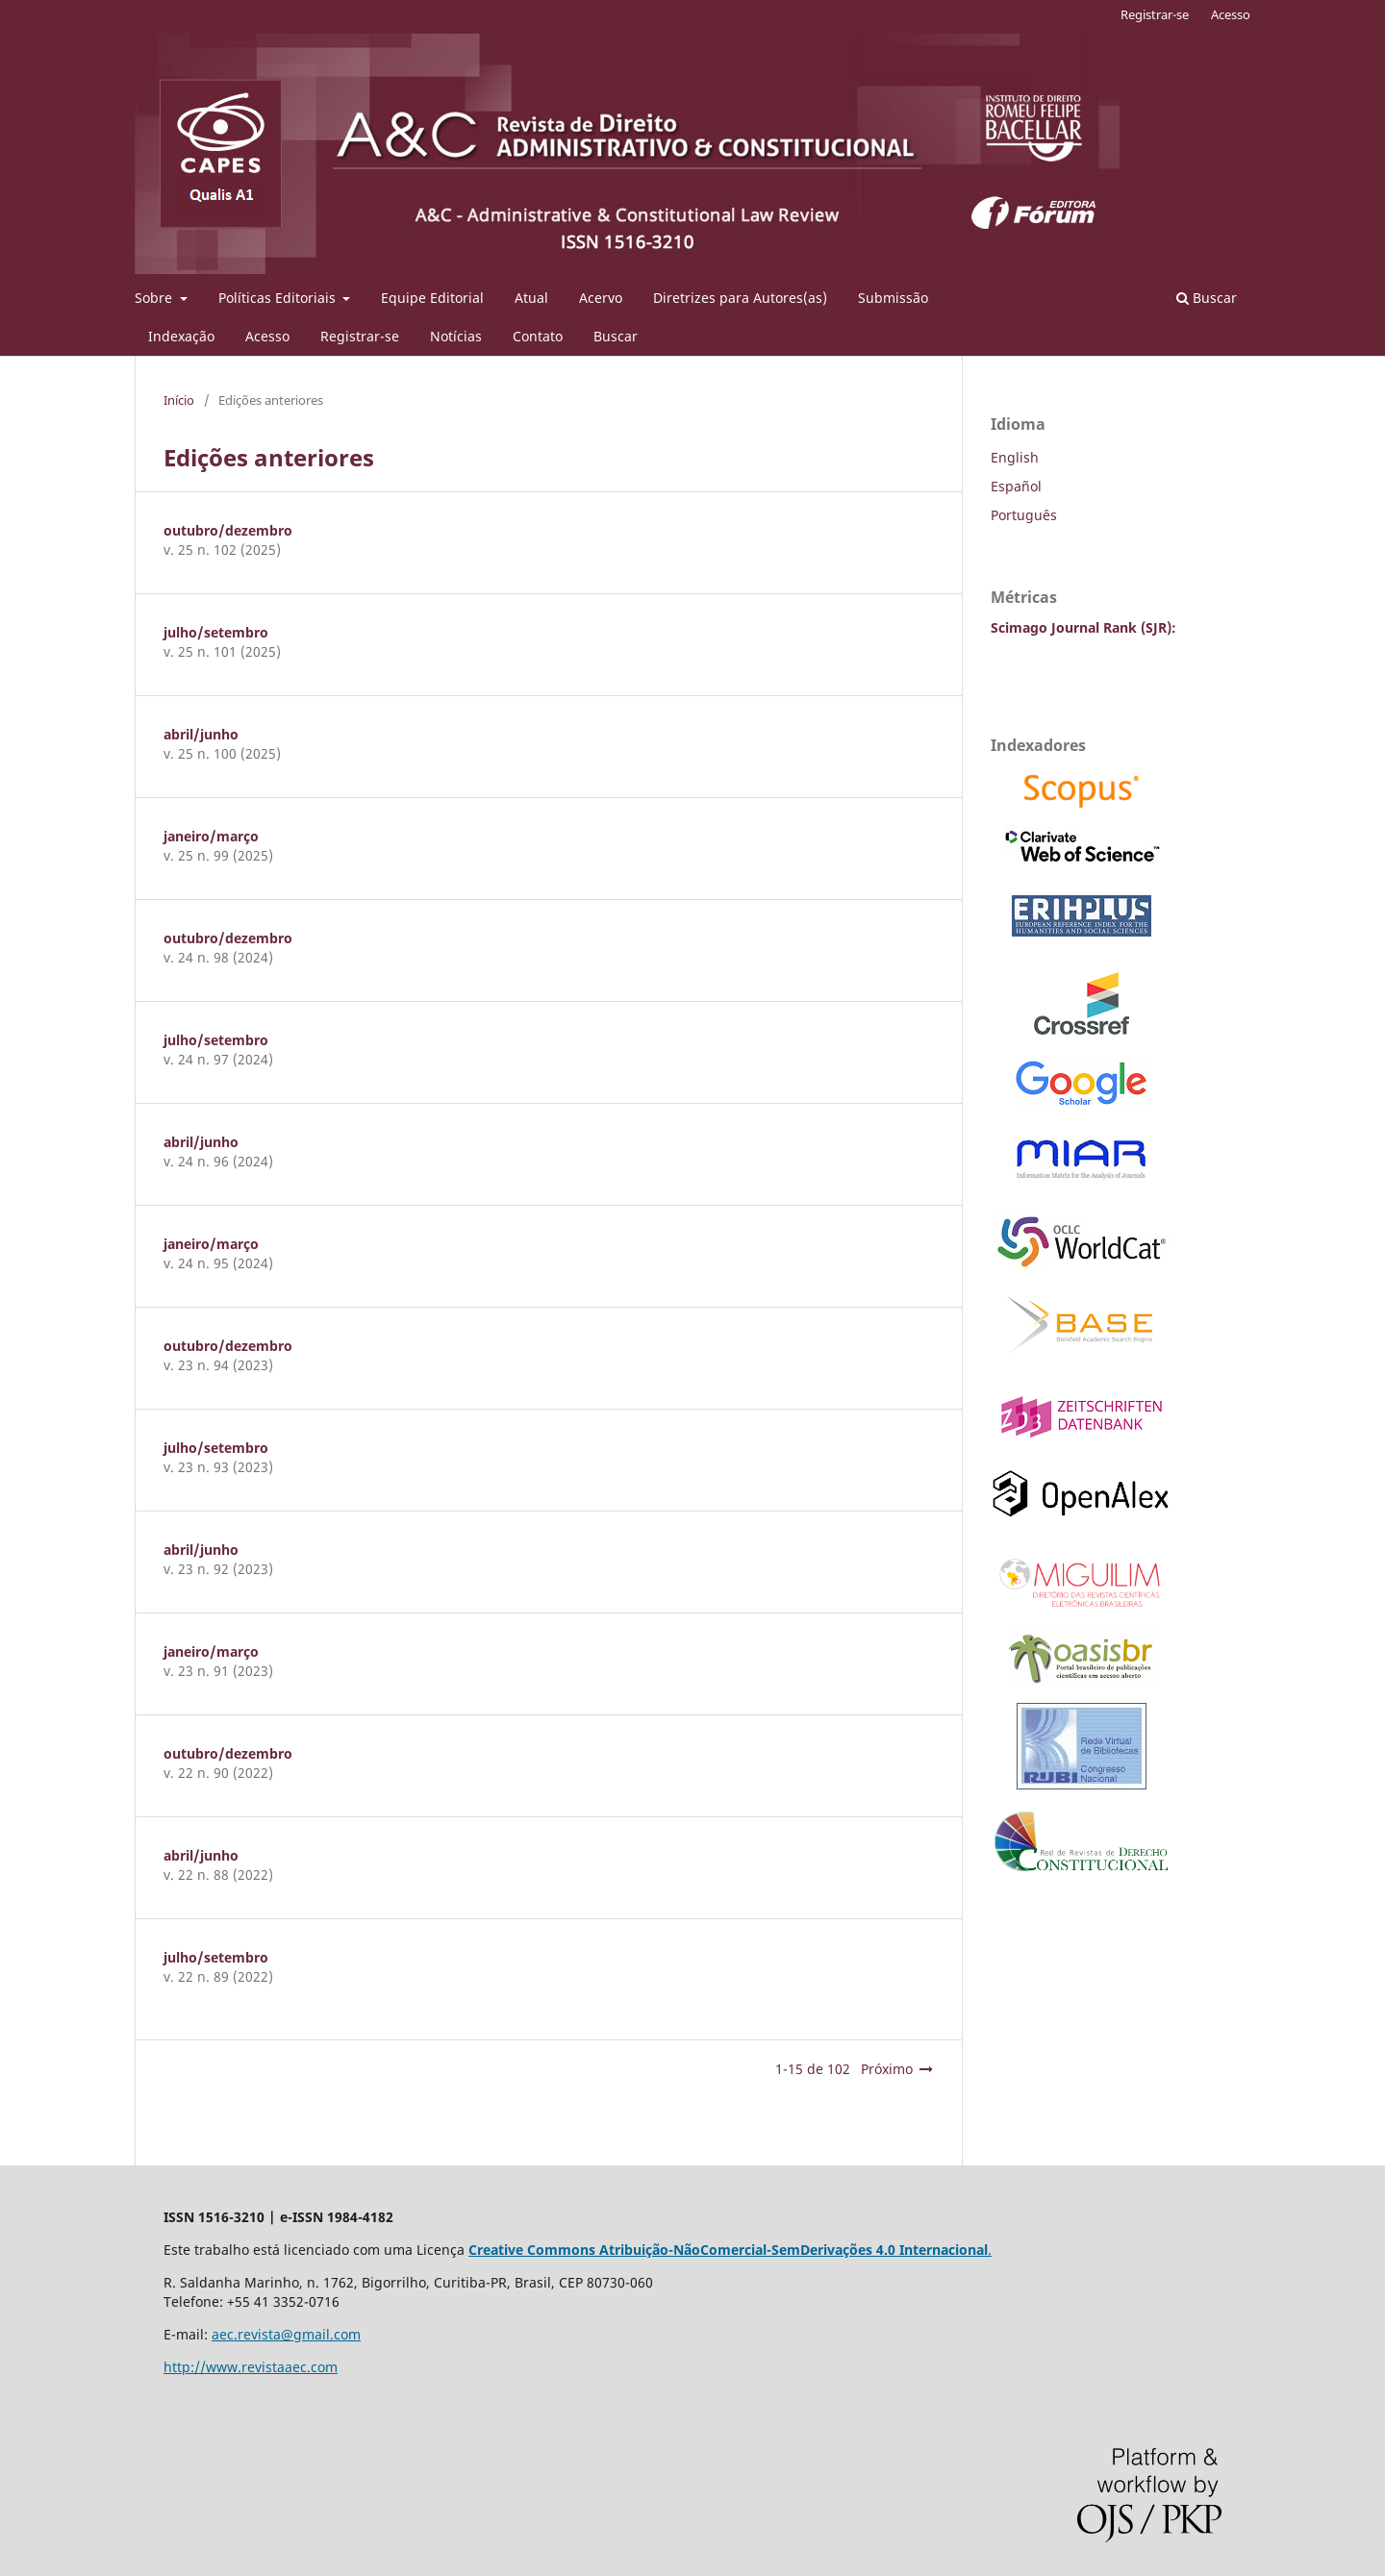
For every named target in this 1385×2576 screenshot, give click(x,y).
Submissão (893, 297)
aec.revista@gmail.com (286, 2334)
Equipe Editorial (432, 297)
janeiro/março (211, 836)
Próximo (887, 2069)
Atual (531, 297)
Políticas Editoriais (279, 297)
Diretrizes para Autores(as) (740, 297)
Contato (538, 336)
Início (179, 400)
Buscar (615, 336)
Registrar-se (359, 336)
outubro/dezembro (228, 530)
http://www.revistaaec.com (251, 2367)
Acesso (267, 336)
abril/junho (201, 734)
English (1015, 457)
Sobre (155, 297)
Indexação (181, 336)
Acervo (600, 297)
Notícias (456, 336)
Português (1024, 515)
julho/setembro (216, 632)
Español (1016, 486)
